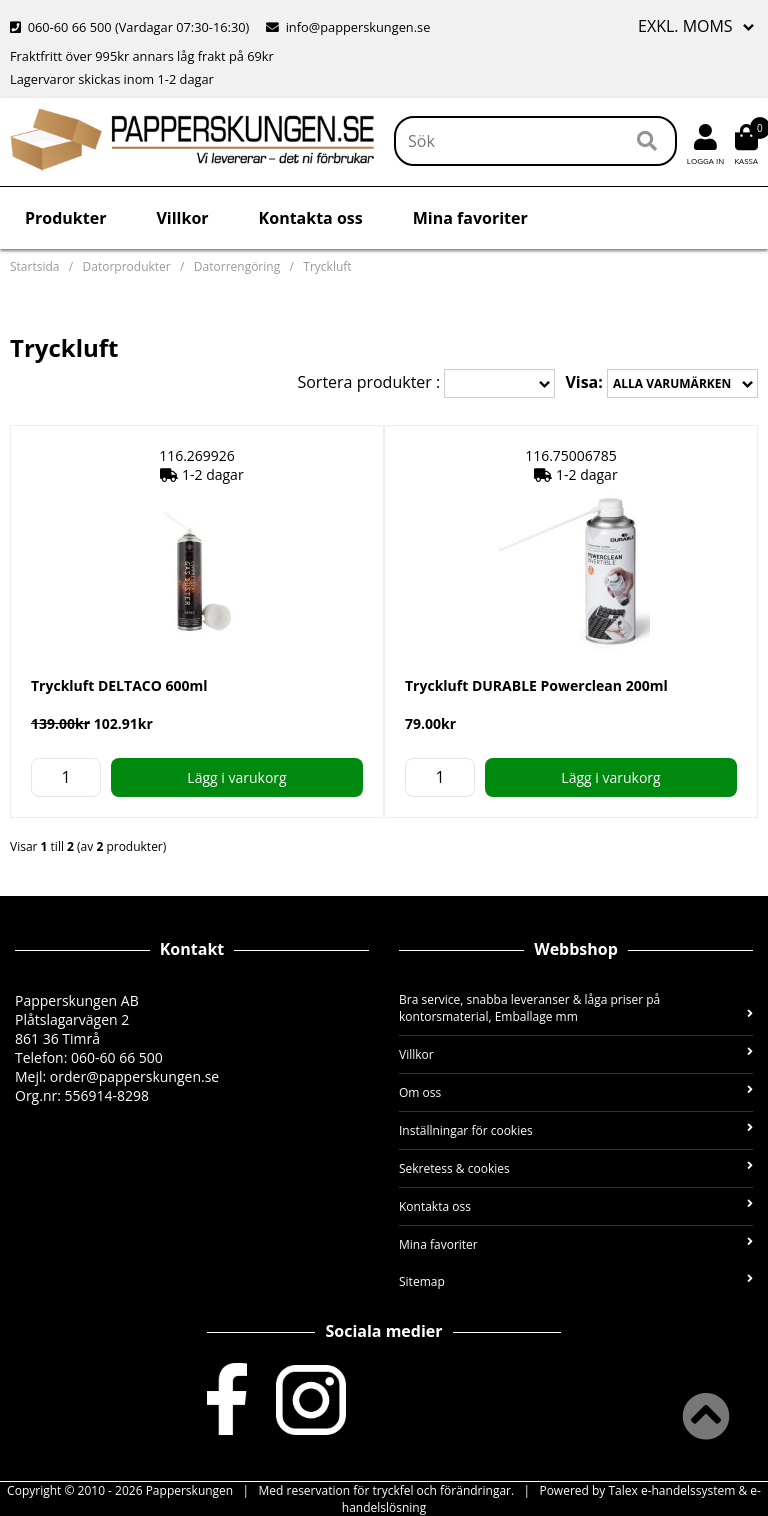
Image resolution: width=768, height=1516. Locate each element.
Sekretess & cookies (576, 1168)
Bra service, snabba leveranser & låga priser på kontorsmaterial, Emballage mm (576, 1008)
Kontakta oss (311, 218)
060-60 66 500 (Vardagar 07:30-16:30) (131, 27)
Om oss (576, 1092)
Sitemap (576, 1281)
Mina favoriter (470, 218)
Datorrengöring (237, 266)
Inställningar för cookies (576, 1130)
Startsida (34, 266)
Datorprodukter (127, 266)
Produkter (65, 218)
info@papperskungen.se (348, 27)
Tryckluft (327, 266)
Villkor (182, 218)
